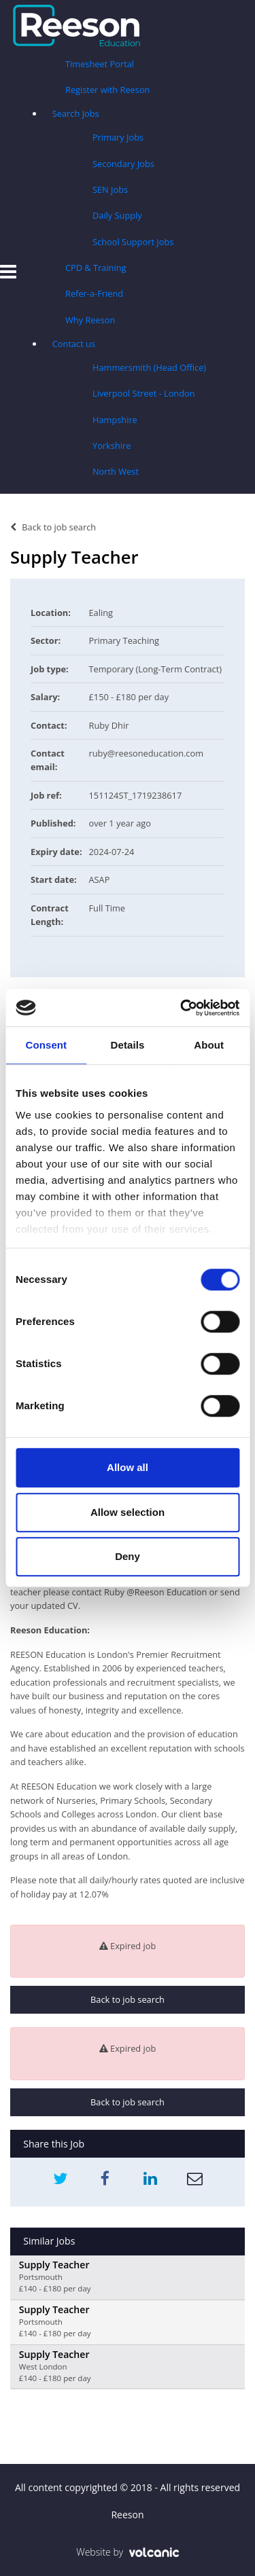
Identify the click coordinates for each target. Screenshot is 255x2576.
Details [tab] (128, 1045)
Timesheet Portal (99, 64)
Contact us (73, 344)
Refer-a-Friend (94, 293)
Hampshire (114, 420)
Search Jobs (75, 113)
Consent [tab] (46, 1045)
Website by (127, 2551)
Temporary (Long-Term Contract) (155, 669)
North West (115, 471)
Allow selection (127, 1512)
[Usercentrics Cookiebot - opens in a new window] (181, 1008)
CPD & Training (95, 267)
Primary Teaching (124, 640)
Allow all (127, 1467)
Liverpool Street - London (143, 393)
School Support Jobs (132, 242)
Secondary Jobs (123, 164)
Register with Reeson (107, 90)
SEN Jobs (110, 189)
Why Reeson (90, 320)
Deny (127, 1556)
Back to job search (53, 527)
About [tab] (209, 1045)
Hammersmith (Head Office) (149, 367)
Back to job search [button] (127, 1999)
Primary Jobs (117, 137)
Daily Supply (117, 215)
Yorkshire (111, 445)
